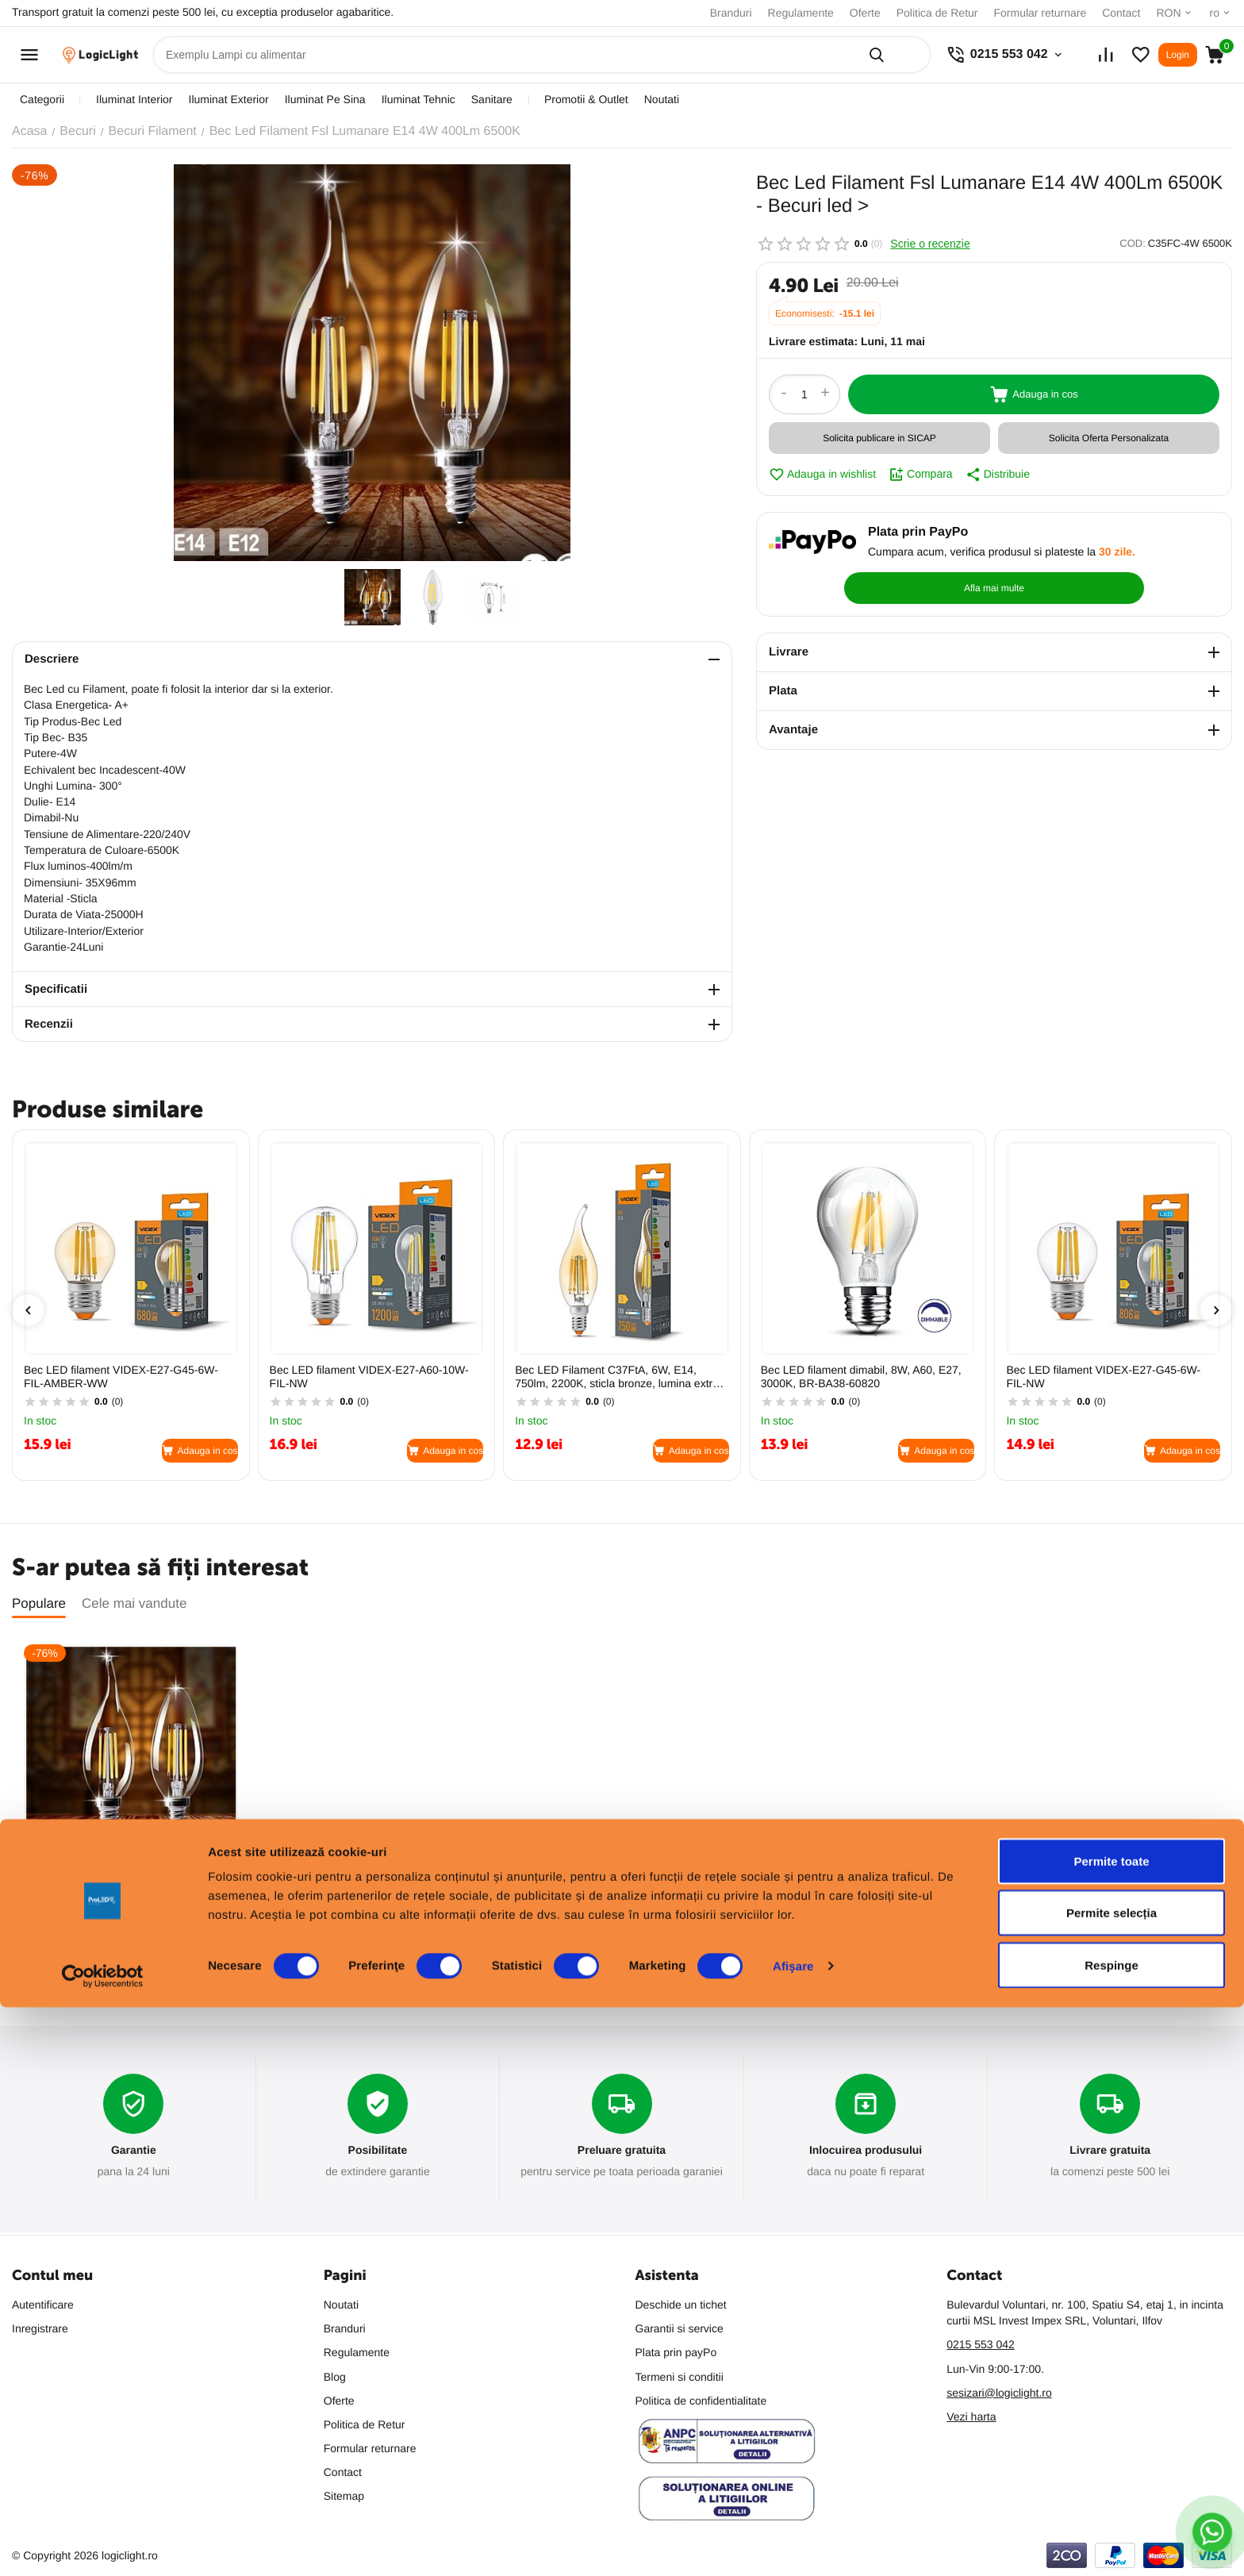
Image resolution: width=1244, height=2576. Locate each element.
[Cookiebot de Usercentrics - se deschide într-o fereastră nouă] (102, 2545)
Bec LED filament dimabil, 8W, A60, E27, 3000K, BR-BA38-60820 (861, 1376)
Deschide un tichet (681, 2304)
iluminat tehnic (418, 99)
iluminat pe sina (325, 99)
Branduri (731, 12)
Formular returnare (1039, 12)
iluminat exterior (229, 99)
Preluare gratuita (621, 2151)
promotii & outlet (586, 99)
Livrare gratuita (1110, 2151)
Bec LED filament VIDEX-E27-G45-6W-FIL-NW (1103, 1376)
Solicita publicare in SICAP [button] (879, 438)
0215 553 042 (980, 2344)
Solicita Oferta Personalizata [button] (1109, 438)
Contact (1121, 12)
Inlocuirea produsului (866, 2151)
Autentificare (43, 2304)
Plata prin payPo (676, 2352)
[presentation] (28, 1310)
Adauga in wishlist (822, 474)
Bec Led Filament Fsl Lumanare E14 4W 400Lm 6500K (124, 1880)
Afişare (793, 2535)
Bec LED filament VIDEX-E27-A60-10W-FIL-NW (369, 1376)
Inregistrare (40, 2328)
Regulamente (801, 12)
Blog (335, 2376)
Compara (921, 474)
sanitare (492, 99)
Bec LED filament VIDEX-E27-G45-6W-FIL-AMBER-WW (121, 1376)
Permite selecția (1111, 2482)
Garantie (133, 2151)
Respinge (1111, 2533)
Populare (39, 1603)
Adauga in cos (1033, 394)
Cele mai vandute (134, 1603)
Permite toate (1111, 2429)
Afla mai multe (1144, 550)
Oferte (865, 12)
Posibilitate (377, 2151)
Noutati (661, 99)
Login (1177, 54)
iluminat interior (134, 99)
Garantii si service (679, 2328)
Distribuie (998, 474)
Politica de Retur (937, 12)
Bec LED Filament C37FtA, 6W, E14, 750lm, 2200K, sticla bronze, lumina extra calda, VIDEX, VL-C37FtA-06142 (617, 1376)
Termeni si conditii (679, 2376)
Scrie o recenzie (929, 243)
